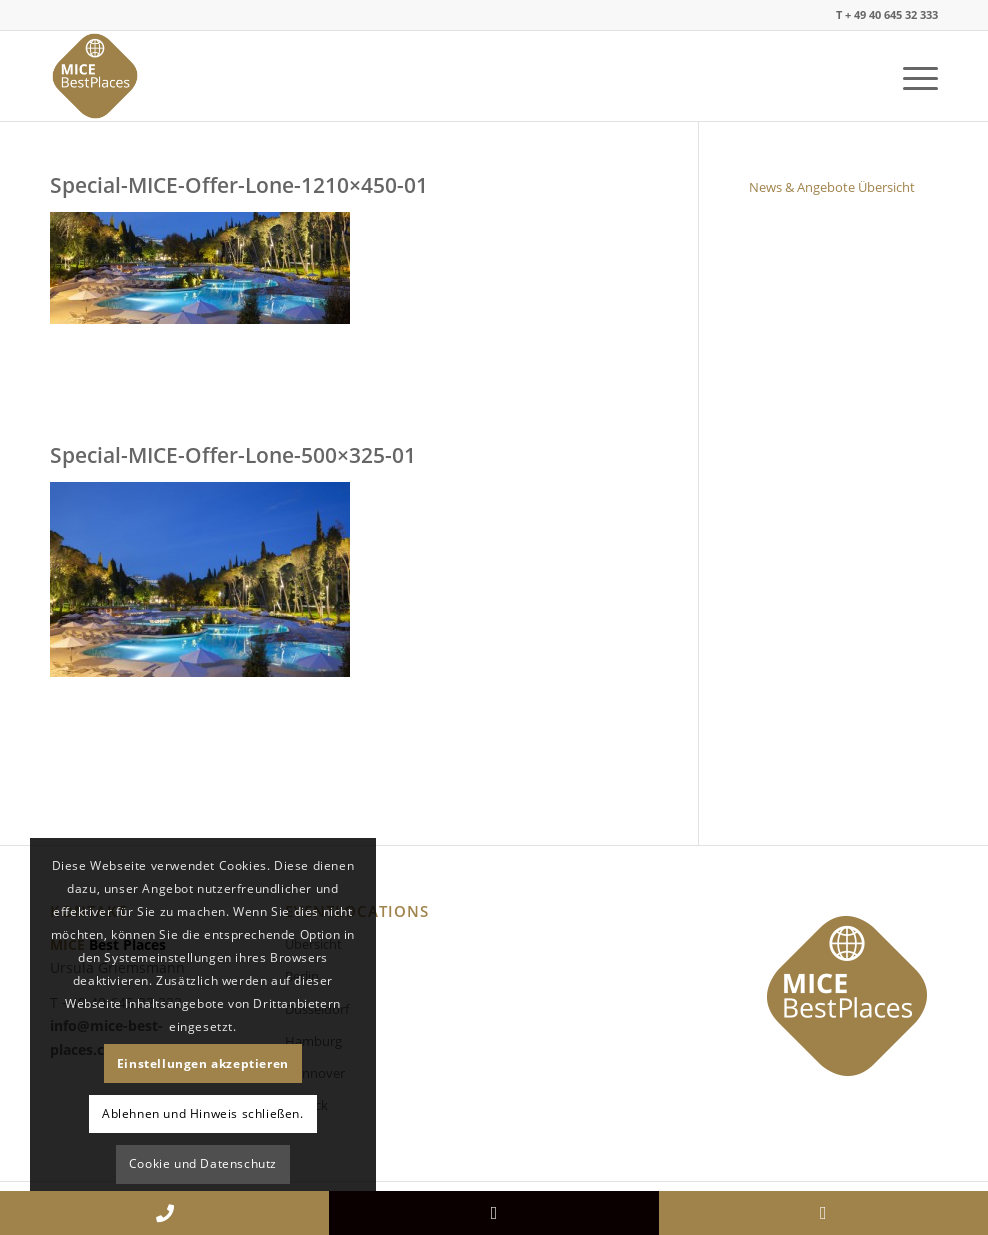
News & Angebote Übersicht (832, 187)
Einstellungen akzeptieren (203, 1063)
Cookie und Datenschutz (203, 1163)
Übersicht (313, 944)
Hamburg (313, 1041)
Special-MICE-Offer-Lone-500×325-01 (233, 455)
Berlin (302, 976)
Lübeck (306, 1105)
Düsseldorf (317, 1009)
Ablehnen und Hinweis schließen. (203, 1113)
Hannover (315, 1073)
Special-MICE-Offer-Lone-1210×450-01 (239, 185)
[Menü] (910, 76)
